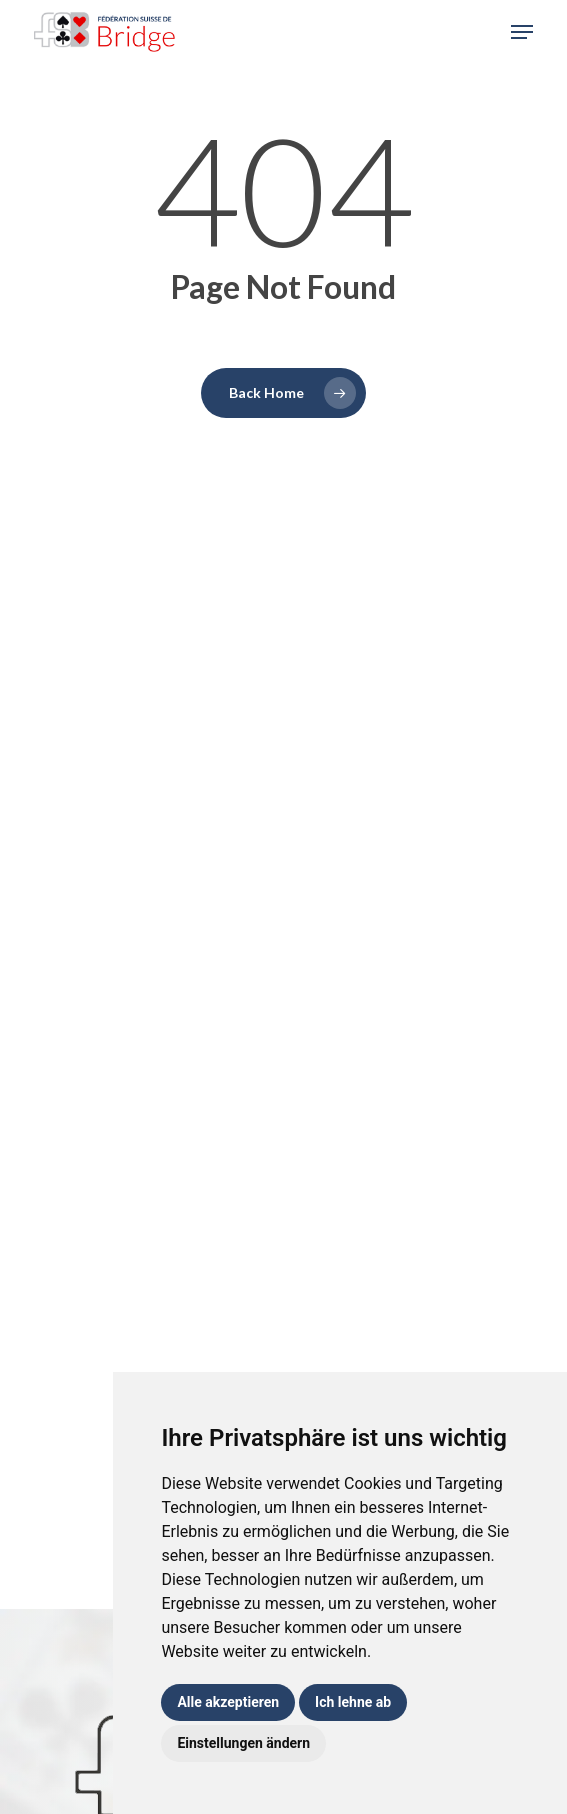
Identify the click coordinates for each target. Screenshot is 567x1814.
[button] (522, 32)
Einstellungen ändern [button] (243, 1743)
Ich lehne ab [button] (353, 1702)
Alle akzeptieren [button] (228, 1702)
